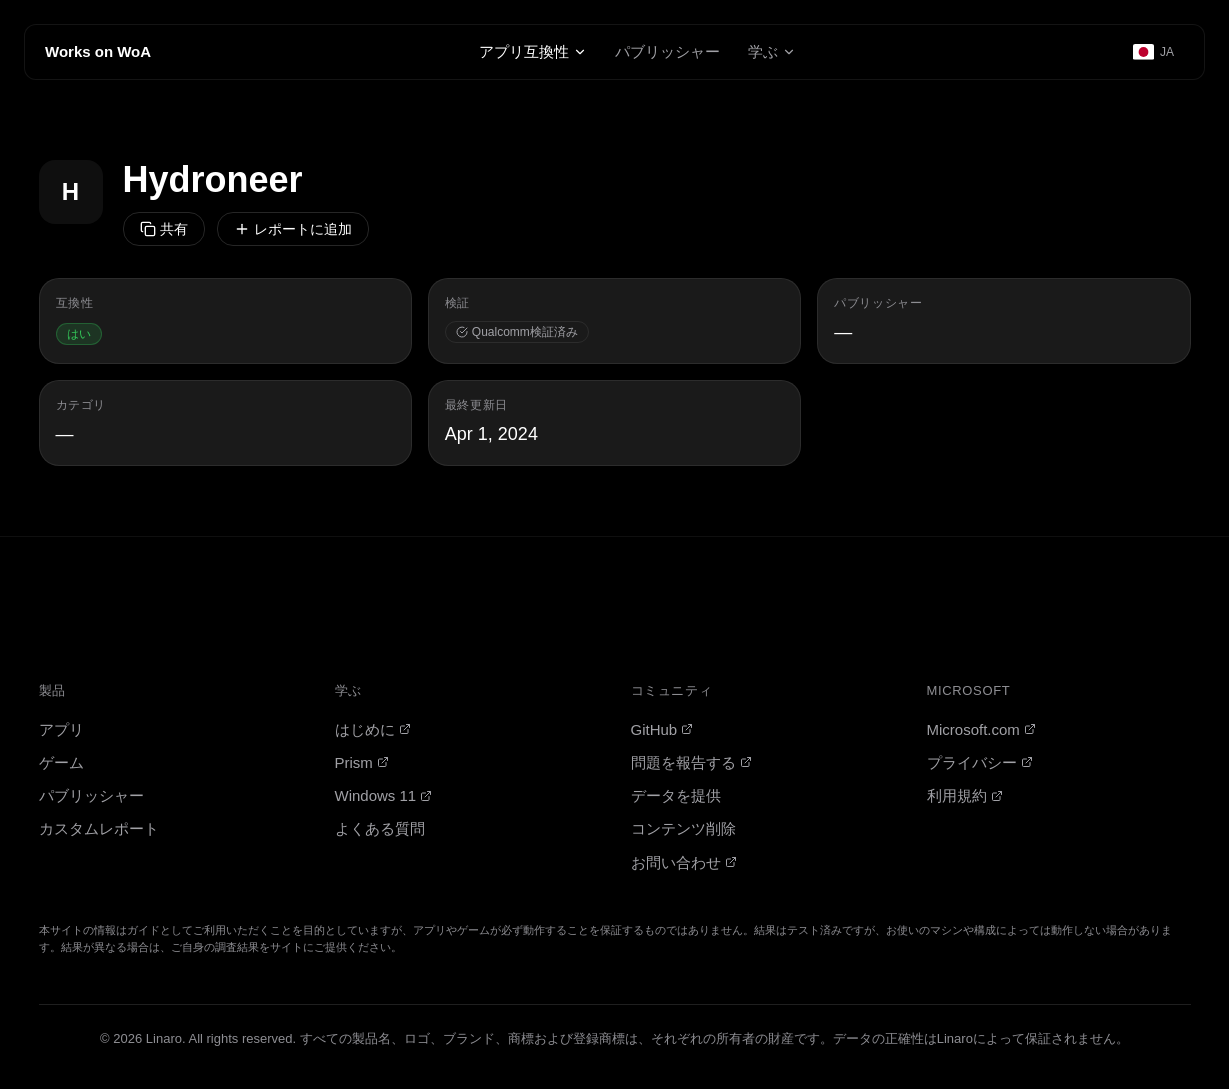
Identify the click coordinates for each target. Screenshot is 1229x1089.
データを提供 (676, 795)
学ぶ (772, 51)
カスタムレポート (99, 828)
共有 (164, 229)
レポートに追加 (293, 229)
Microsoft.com (981, 729)
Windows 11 (384, 795)
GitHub (662, 729)
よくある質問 (380, 828)
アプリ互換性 (533, 51)
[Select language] (1154, 52)
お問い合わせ (684, 862)
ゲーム (61, 762)
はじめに (373, 729)
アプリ (61, 729)
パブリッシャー (667, 51)
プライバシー (980, 762)
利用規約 (965, 795)
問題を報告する (691, 762)
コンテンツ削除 (683, 828)
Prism (362, 762)
